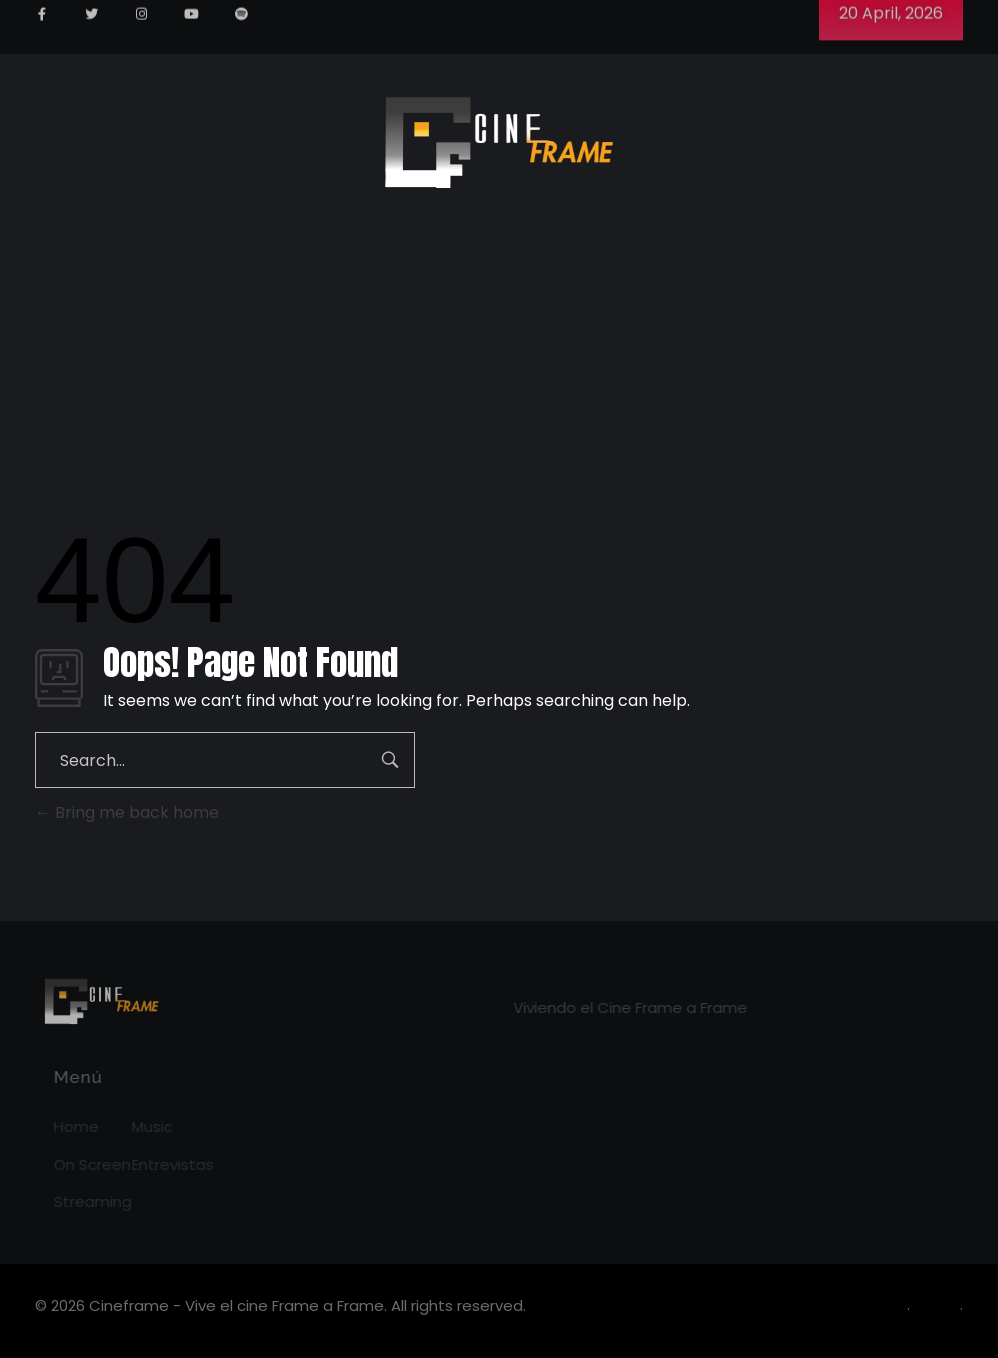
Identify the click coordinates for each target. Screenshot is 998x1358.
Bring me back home (127, 812)
